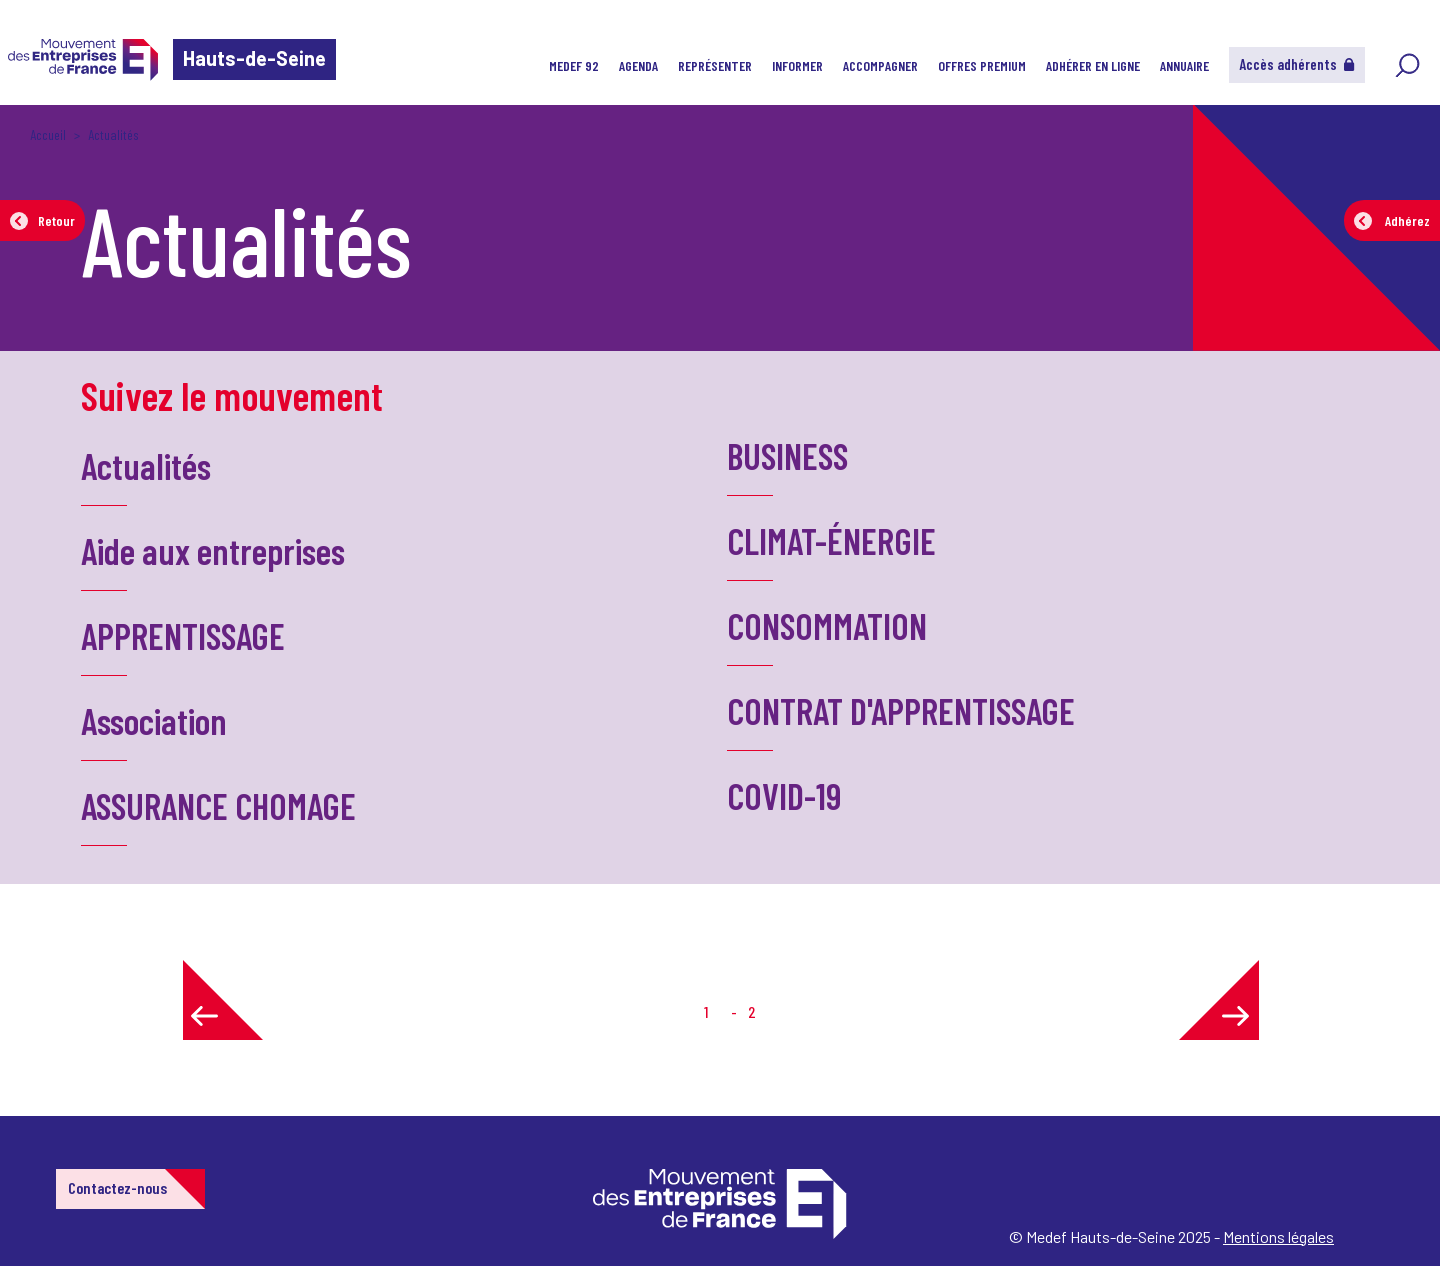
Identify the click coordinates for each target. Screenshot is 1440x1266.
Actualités (146, 465)
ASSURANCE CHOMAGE (218, 805)
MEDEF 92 (574, 65)
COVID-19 (784, 795)
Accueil (48, 134)
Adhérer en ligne (1093, 65)
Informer (797, 65)
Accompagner (880, 65)
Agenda (638, 65)
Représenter (715, 65)
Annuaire (1184, 65)
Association (154, 720)
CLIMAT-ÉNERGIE (831, 540)
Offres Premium (982, 65)
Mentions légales (1278, 1236)
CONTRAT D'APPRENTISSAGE (901, 710)
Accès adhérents (1297, 64)
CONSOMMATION (827, 625)
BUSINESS (787, 455)
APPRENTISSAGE (183, 635)
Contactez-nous (117, 1187)
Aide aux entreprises (213, 550)
